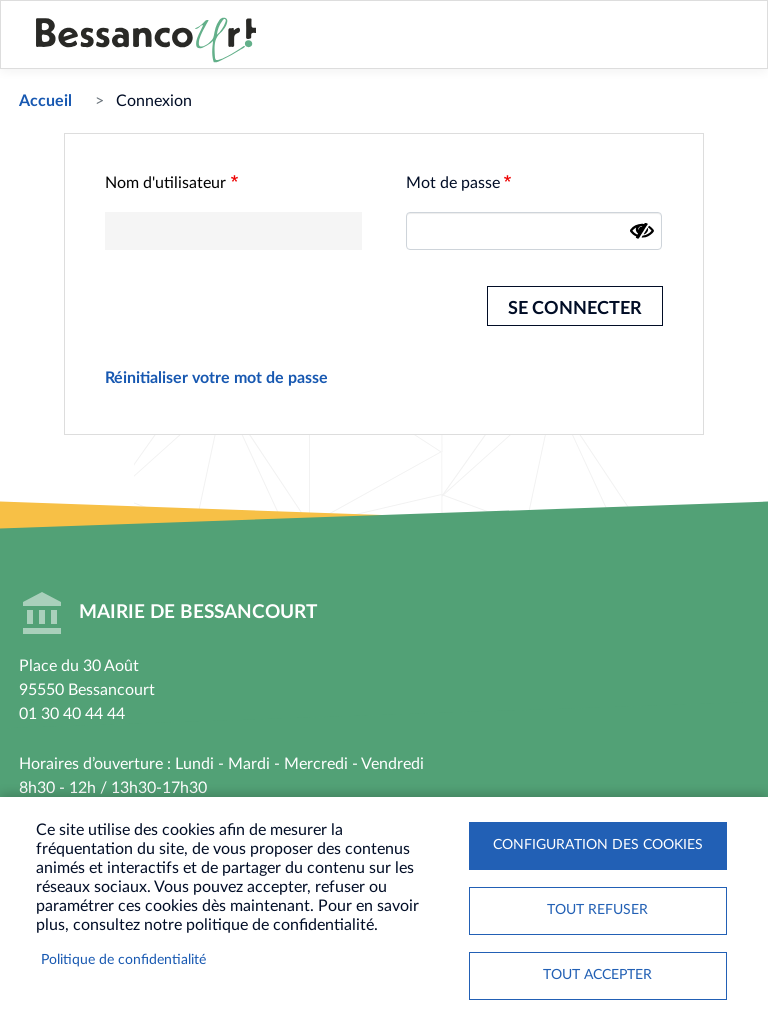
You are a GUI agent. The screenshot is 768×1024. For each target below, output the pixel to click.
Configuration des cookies (598, 845)
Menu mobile (727, 47)
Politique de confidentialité (123, 960)
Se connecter (575, 308)
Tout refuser (597, 910)
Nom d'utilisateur (165, 183)
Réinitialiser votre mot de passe (216, 378)
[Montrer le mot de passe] (642, 231)
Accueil (45, 101)
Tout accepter (597, 975)
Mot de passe (453, 183)
